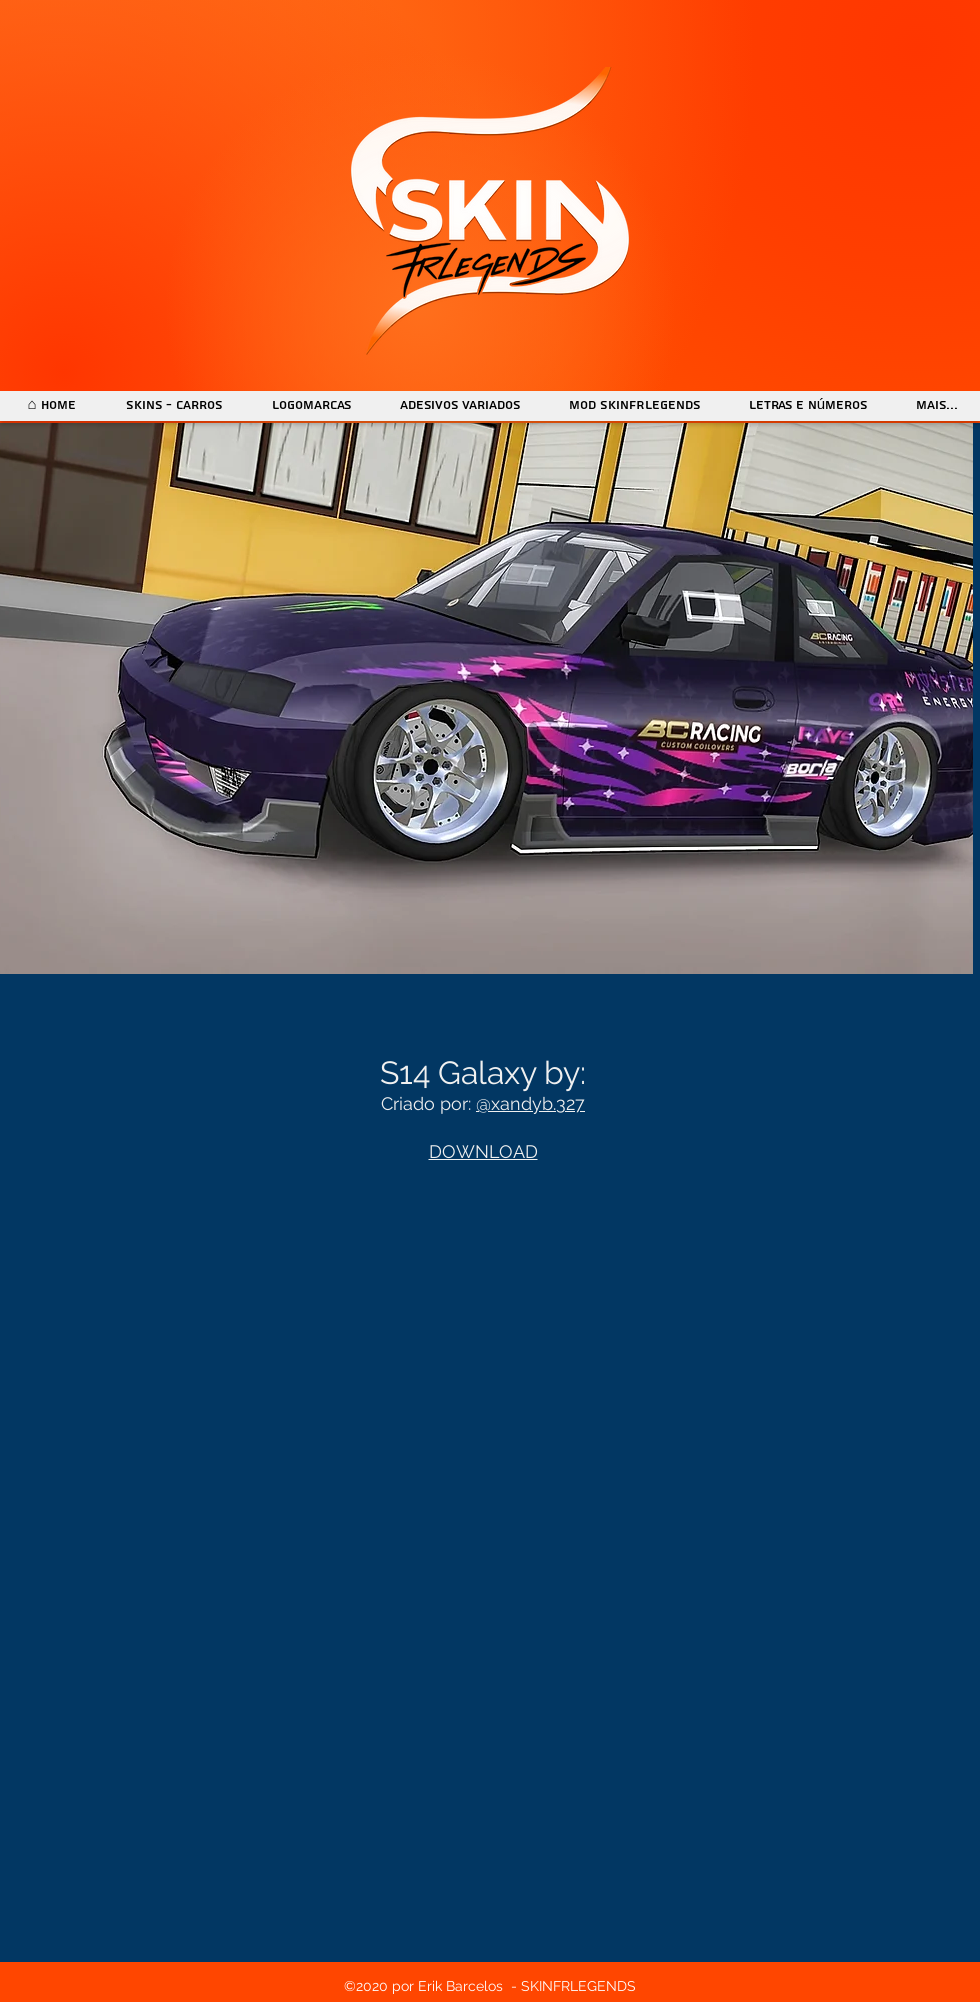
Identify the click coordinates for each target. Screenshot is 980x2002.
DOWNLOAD (483, 1151)
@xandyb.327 (530, 1103)
